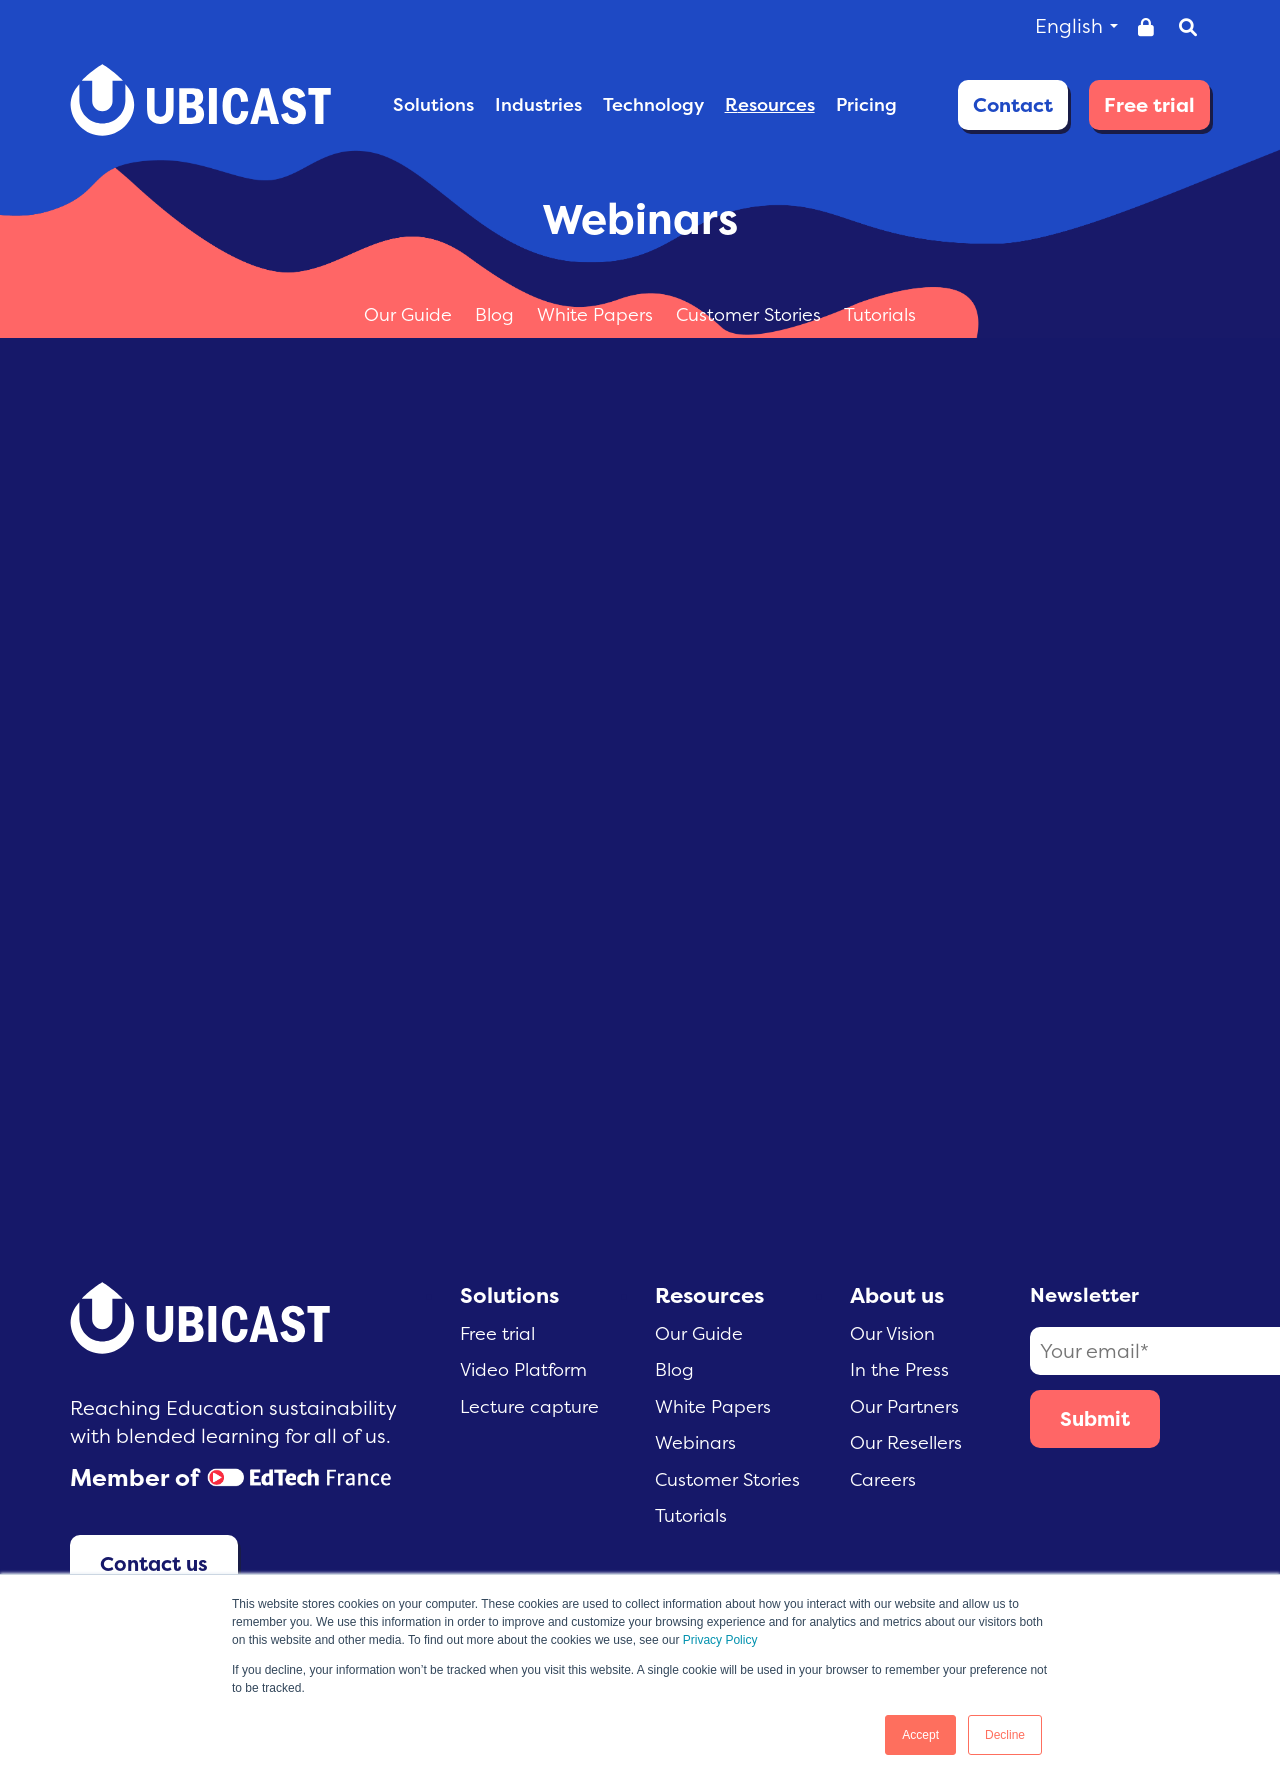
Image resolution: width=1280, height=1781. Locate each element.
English (1076, 25)
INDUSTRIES (538, 104)
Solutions (509, 1295)
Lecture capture (529, 1406)
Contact (1013, 104)
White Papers (597, 314)
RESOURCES (770, 104)
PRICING (866, 104)
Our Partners (904, 1406)
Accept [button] (920, 1735)
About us (897, 1295)
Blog (497, 314)
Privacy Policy (720, 1640)
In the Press (899, 1369)
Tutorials (880, 314)
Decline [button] (1005, 1735)
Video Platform (523, 1369)
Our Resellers (906, 1442)
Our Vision (892, 1333)
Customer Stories (751, 314)
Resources (709, 1295)
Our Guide (410, 314)
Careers (883, 1479)
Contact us (154, 1563)
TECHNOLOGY (653, 104)
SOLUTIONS (433, 104)
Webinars (695, 1442)
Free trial (1149, 104)
